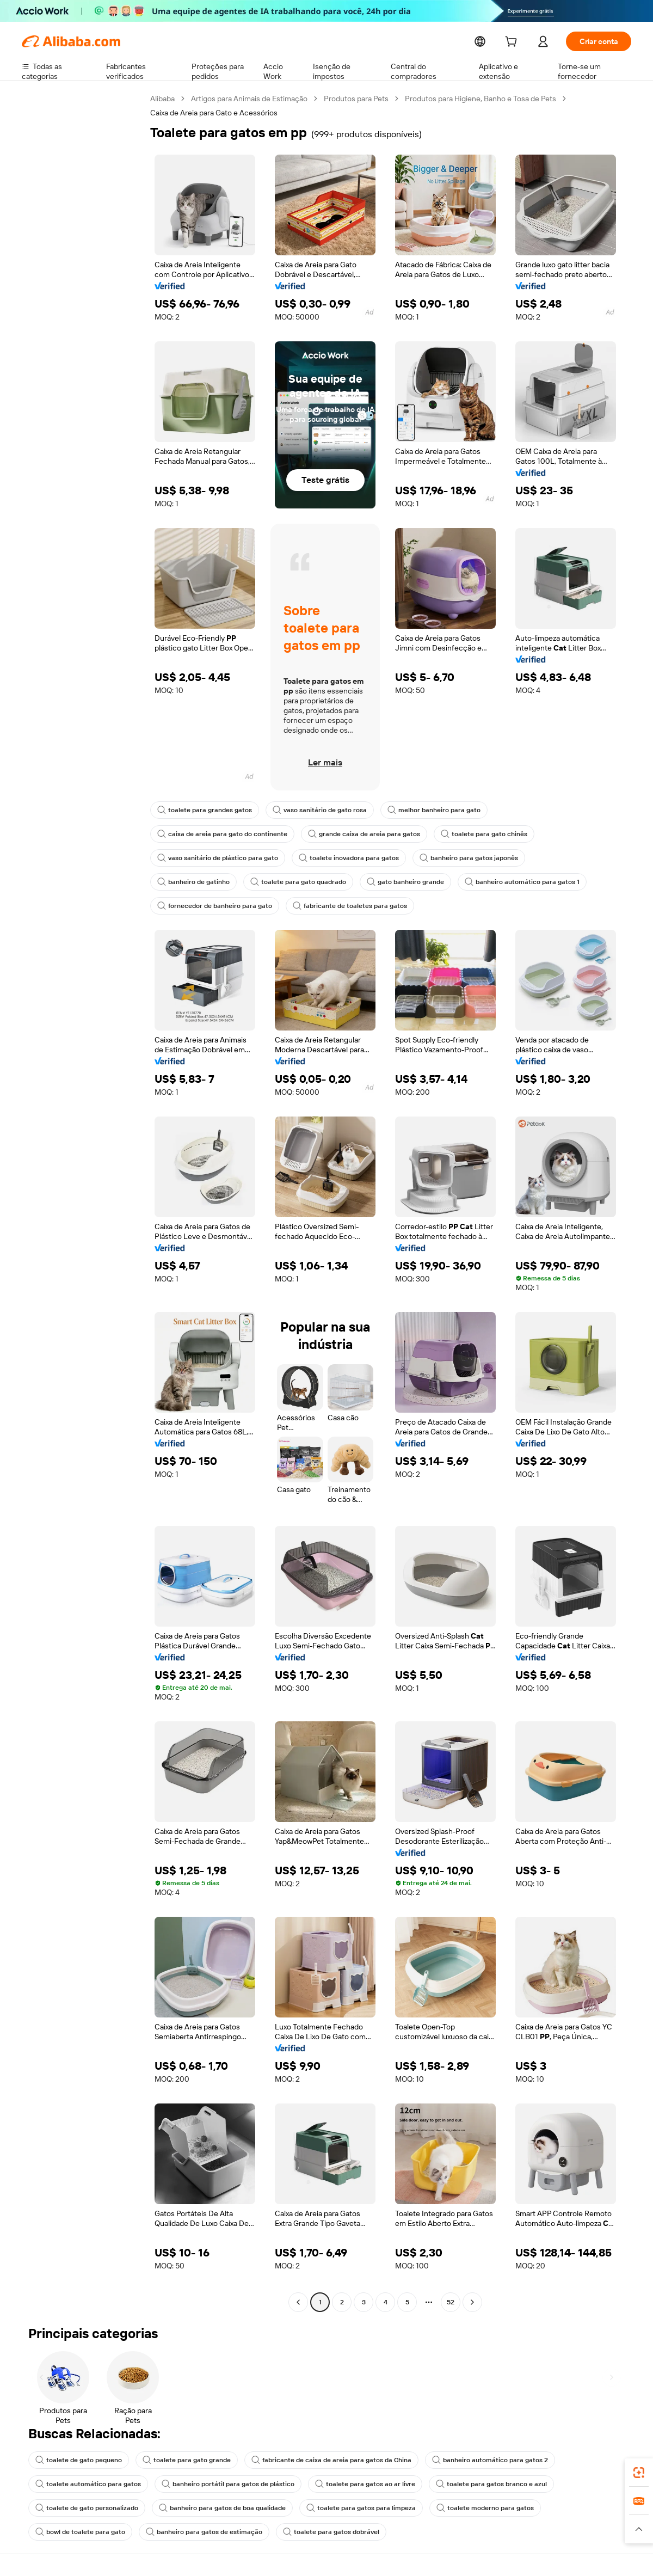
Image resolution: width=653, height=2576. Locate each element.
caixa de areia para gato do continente (218, 834)
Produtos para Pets (360, 98)
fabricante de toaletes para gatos (210, 905)
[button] (639, 2529)
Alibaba (163, 98)
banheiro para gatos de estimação (196, 2532)
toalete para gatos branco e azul (467, 2484)
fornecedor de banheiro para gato (545, 882)
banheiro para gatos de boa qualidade (213, 2508)
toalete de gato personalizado (84, 2508)
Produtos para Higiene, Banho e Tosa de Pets (484, 98)
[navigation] (82, 1201)
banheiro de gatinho (556, 858)
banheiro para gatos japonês (454, 858)
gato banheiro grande (304, 882)
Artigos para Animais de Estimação (251, 98)
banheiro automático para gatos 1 (416, 882)
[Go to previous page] (298, 2302)
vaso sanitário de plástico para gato (214, 858)
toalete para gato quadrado (202, 882)
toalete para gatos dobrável (317, 2532)
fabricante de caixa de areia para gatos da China (316, 2460)
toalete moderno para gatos (464, 2508)
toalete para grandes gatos (201, 810)
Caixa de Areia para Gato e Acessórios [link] (214, 112)
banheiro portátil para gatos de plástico (217, 2484)
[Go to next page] (472, 2302)
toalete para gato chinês (467, 834)
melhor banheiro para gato (422, 810)
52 (450, 2302)
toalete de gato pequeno (76, 2460)
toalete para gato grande (179, 2460)
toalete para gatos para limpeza (346, 2508)
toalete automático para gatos (84, 2484)
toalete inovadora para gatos (340, 858)
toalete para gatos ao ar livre (348, 2484)
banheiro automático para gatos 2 (467, 2460)
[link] (639, 2472)
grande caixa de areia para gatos (353, 834)
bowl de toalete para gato (77, 2532)
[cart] (513, 42)
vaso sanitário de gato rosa (311, 810)
